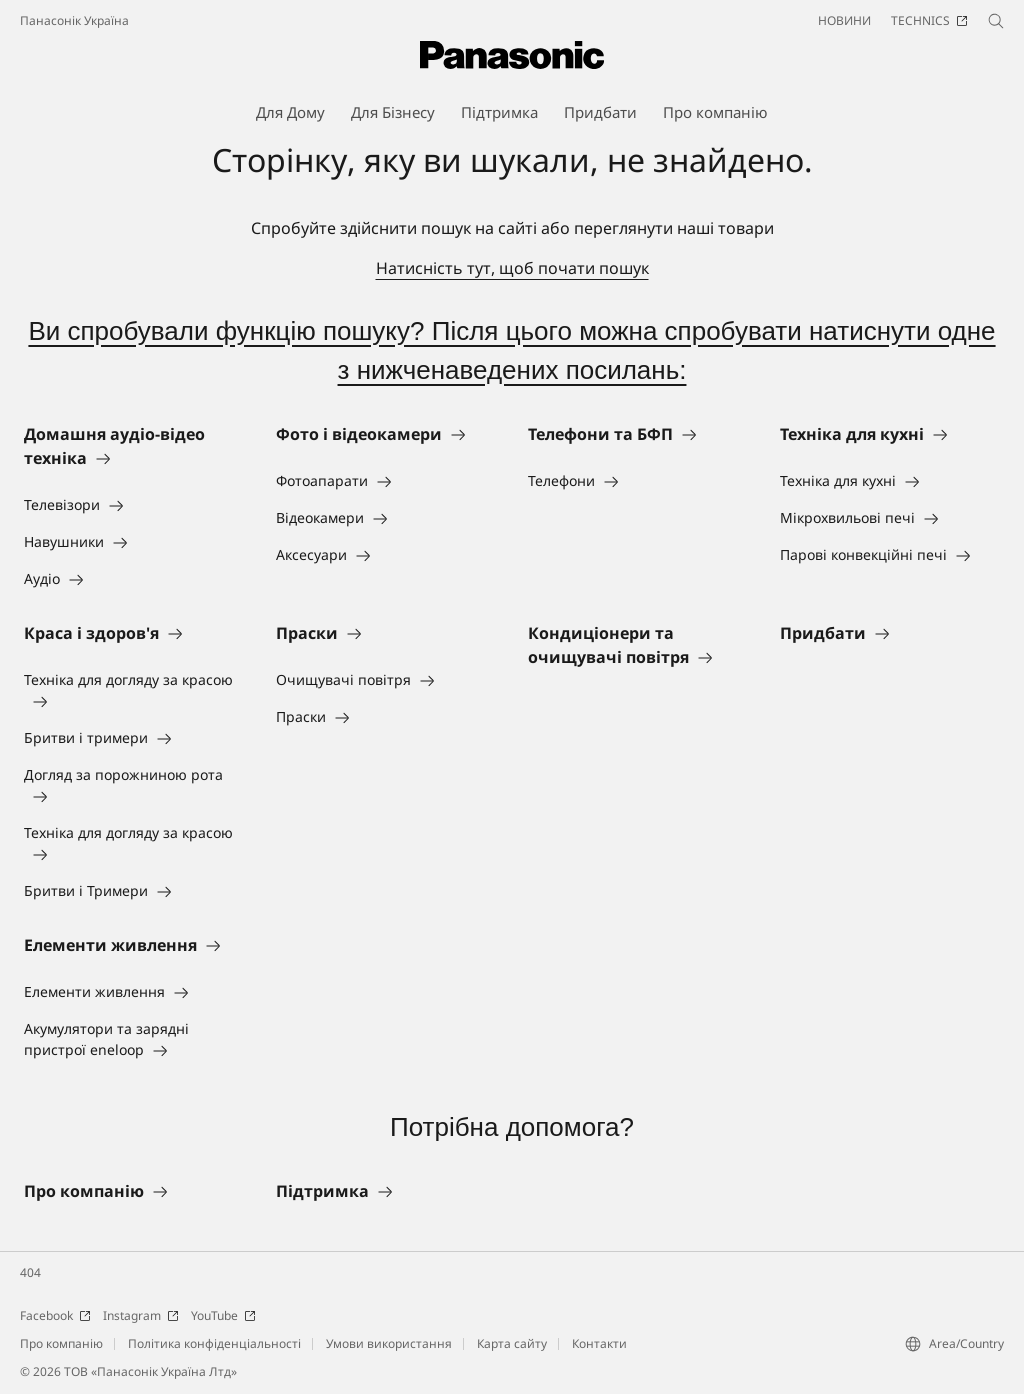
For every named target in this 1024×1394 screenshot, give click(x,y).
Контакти (599, 1343)
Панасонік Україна (74, 20)
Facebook (55, 1315)
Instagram (141, 1315)
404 (30, 1272)
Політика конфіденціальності (214, 1343)
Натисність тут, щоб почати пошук (512, 268)
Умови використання (389, 1343)
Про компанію (61, 1343)
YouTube (223, 1315)
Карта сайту (512, 1343)
